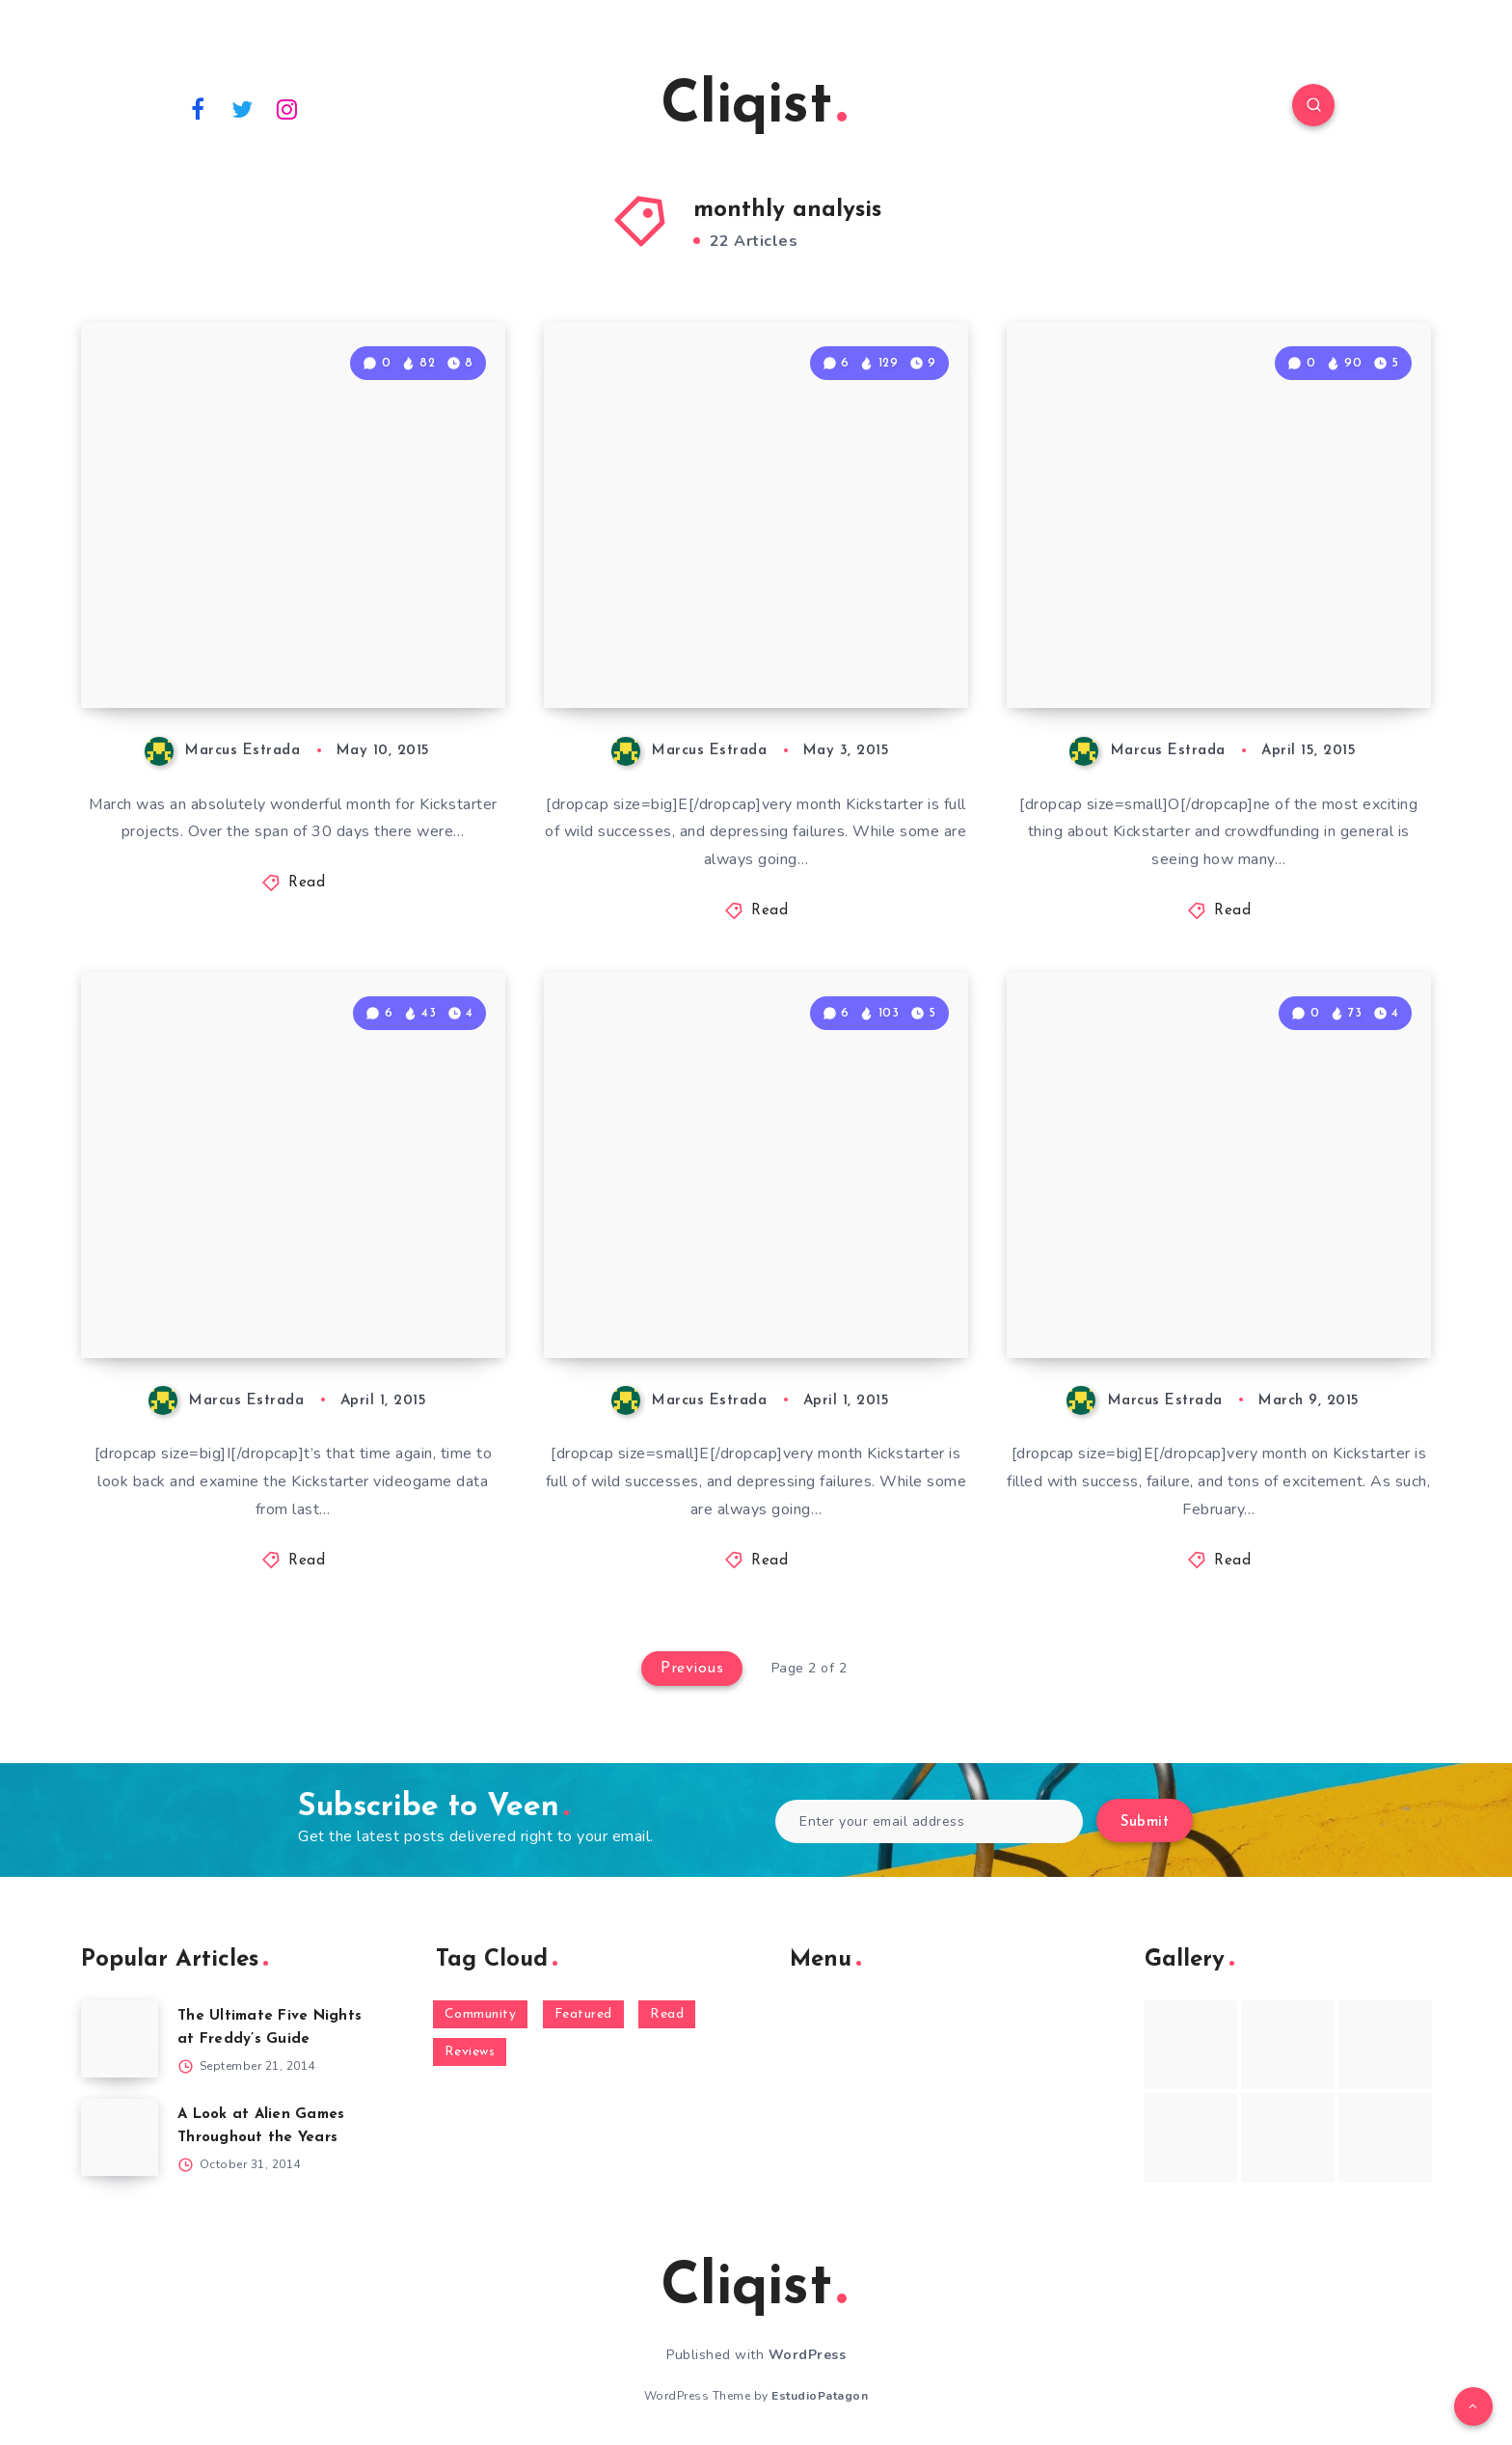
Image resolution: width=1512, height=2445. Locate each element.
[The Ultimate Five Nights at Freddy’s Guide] (119, 2039)
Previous (692, 1668)
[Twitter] (243, 108)
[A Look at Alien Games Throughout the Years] (119, 2137)
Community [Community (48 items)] (481, 2014)
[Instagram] (287, 108)
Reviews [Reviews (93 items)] (470, 2052)
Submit (1144, 1822)
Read (306, 883)
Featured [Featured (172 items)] (583, 2014)
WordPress (808, 2355)
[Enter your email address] (929, 1821)
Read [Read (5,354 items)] (667, 2014)
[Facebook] (197, 108)
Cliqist (754, 107)
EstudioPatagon (819, 2396)
